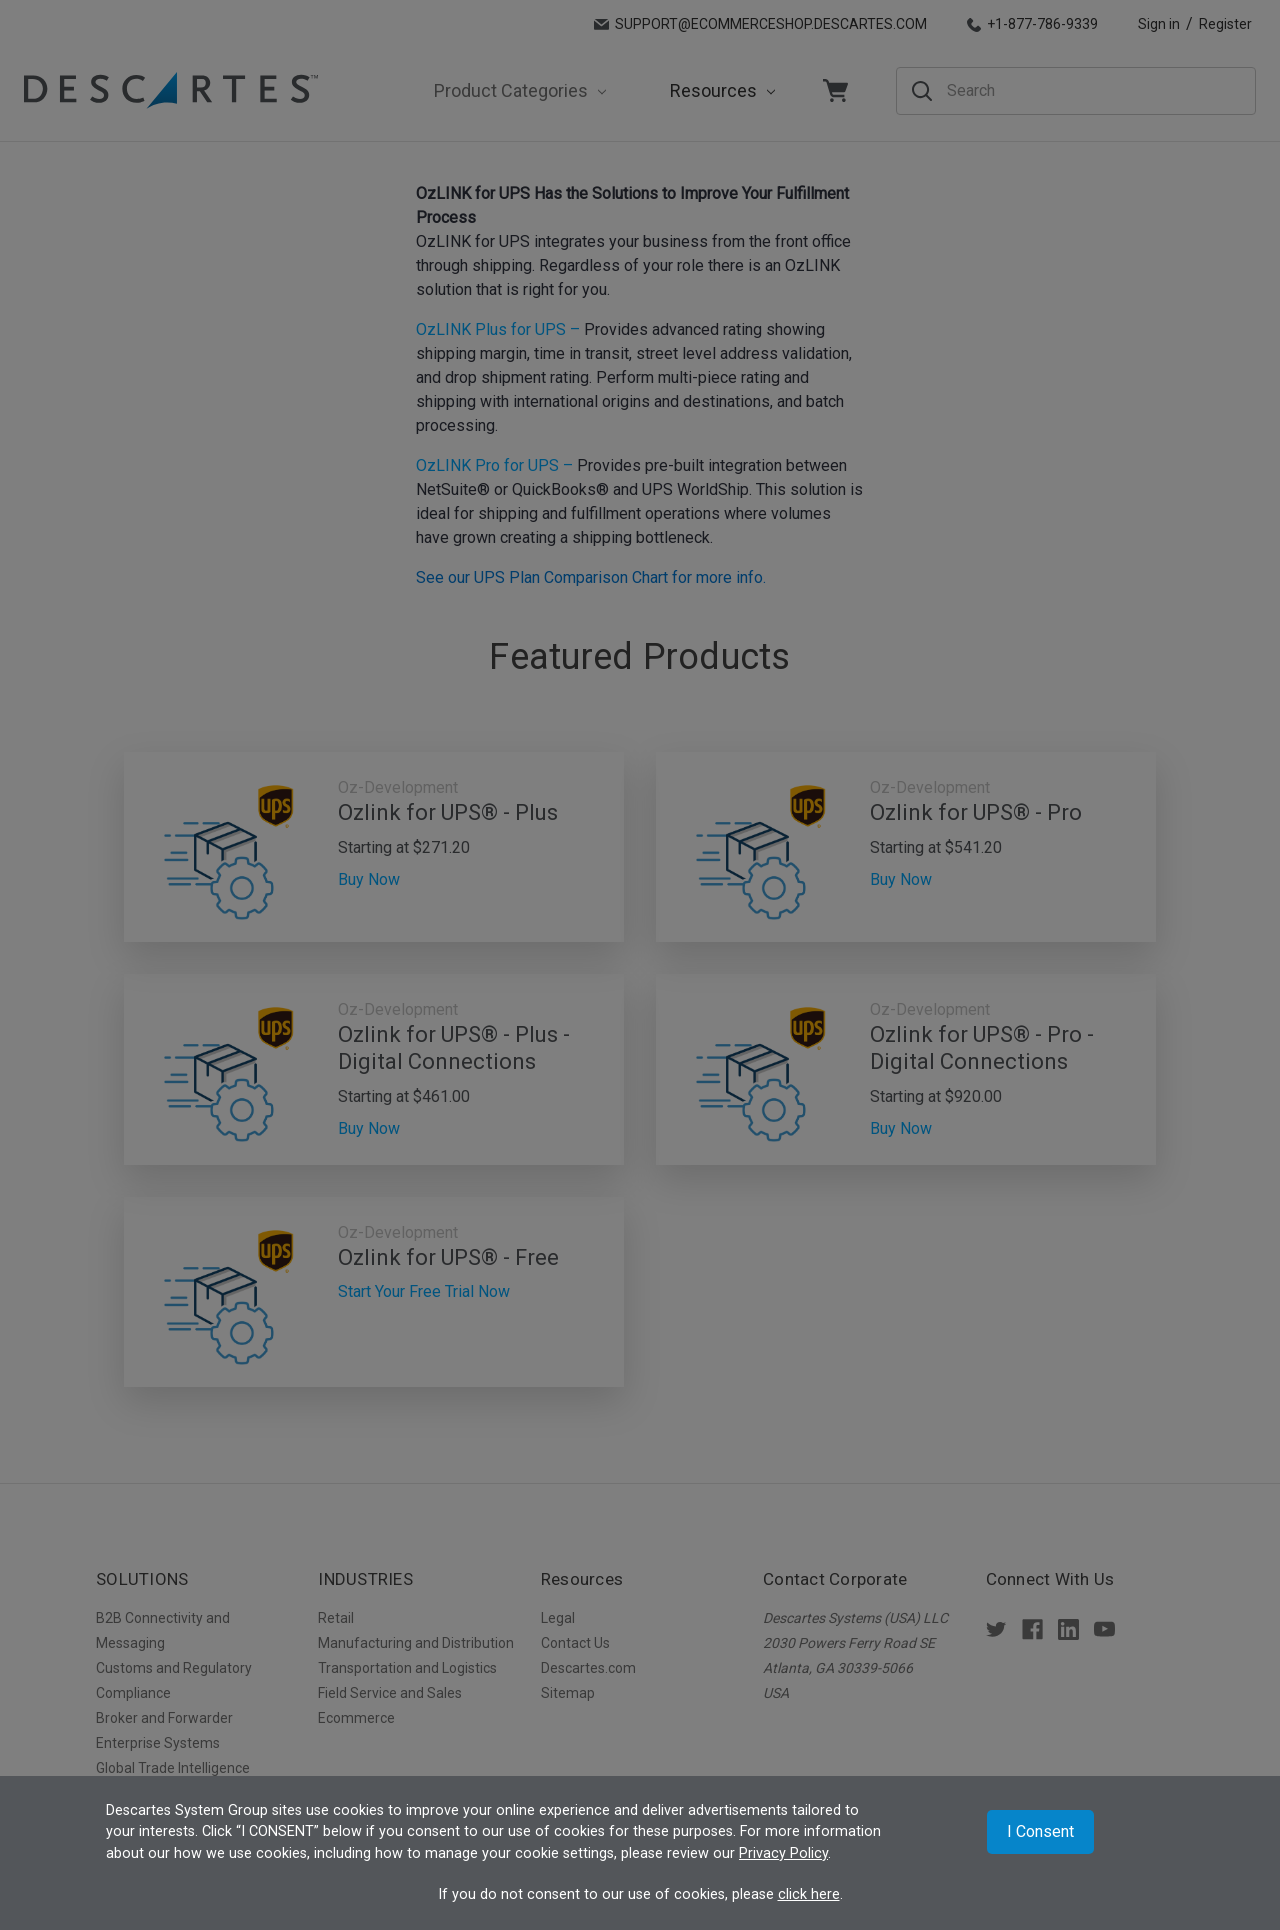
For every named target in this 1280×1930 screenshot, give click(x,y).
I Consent (1040, 1831)
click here (809, 1894)
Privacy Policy (783, 1853)
